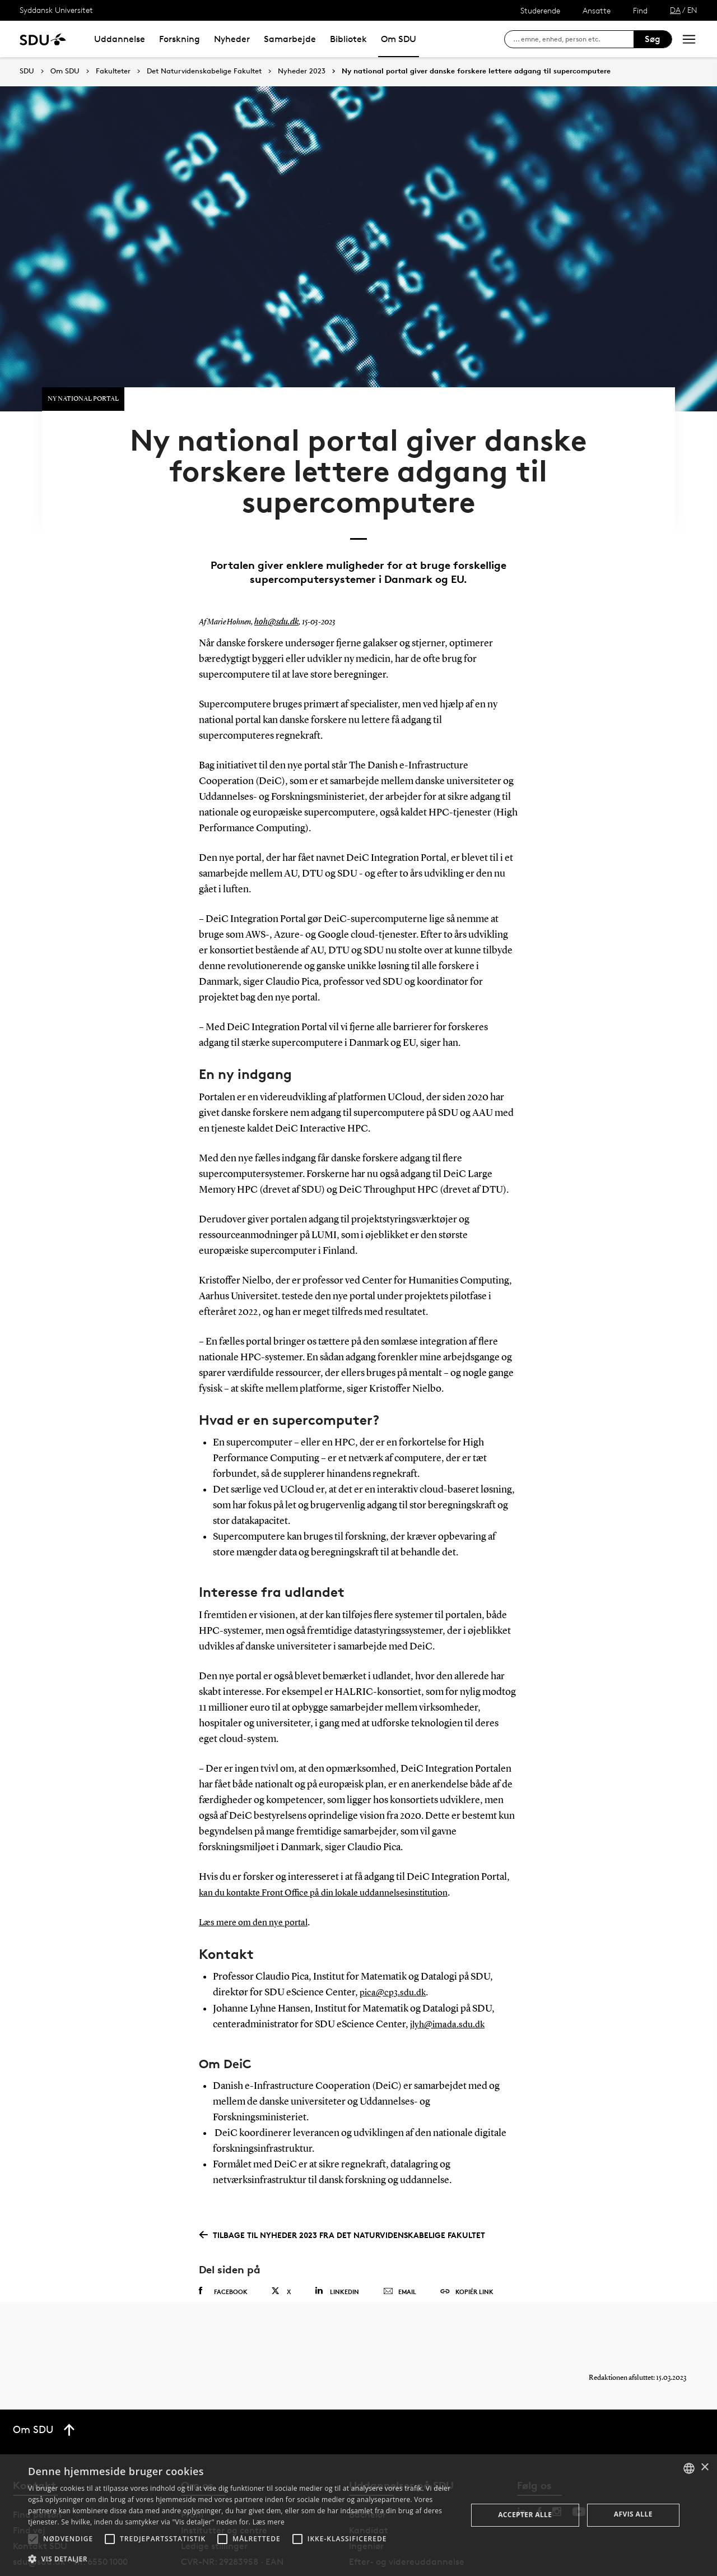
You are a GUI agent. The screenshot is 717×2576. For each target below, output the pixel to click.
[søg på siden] (573, 39)
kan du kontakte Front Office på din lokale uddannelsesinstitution (336, 1849)
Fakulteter (113, 71)
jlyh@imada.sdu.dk (450, 1980)
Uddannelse (119, 39)
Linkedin (337, 2246)
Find (640, 10)
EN (692, 10)
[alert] (358, 2515)
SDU (27, 71)
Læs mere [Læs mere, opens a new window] (269, 2522)
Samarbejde (290, 39)
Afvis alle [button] (633, 2514)
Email (399, 2247)
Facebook (223, 2246)
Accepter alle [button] (525, 2514)
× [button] (704, 2467)
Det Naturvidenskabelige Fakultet (204, 71)
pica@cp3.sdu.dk (395, 1949)
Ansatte (597, 10)
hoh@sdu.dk (274, 579)
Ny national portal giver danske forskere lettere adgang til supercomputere (476, 71)
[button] (33, 2539)
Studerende (540, 10)
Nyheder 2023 (301, 71)
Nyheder (232, 39)
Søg (652, 39)
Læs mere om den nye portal (258, 1879)
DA (675, 10)
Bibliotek (348, 39)
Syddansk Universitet (56, 10)
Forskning (179, 39)
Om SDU (398, 39)
